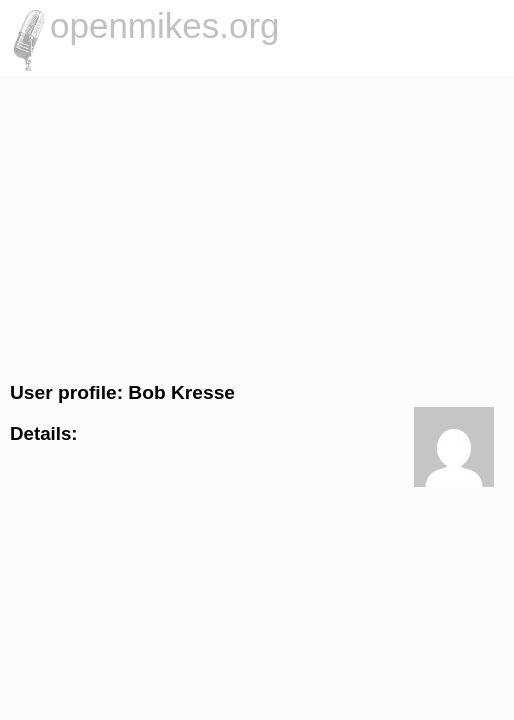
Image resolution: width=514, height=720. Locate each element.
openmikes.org (165, 25)
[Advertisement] (257, 226)
